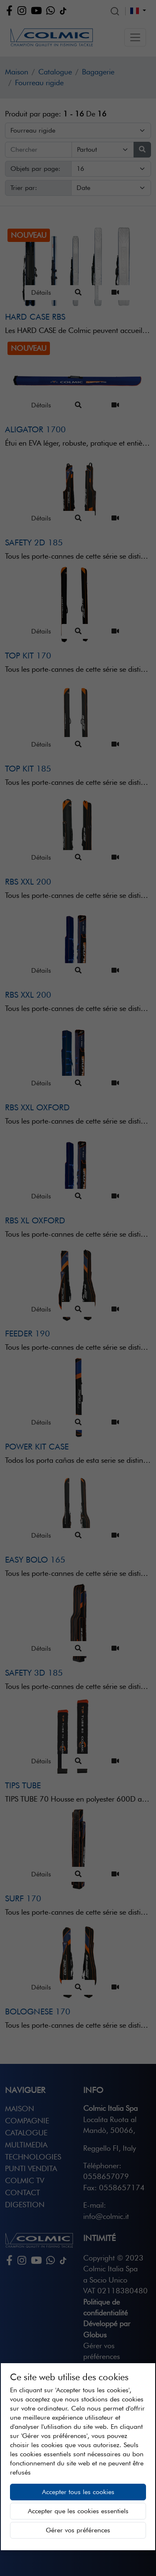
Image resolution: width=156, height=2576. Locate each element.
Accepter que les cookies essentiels (78, 2511)
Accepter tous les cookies (78, 2492)
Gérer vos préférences (78, 2530)
